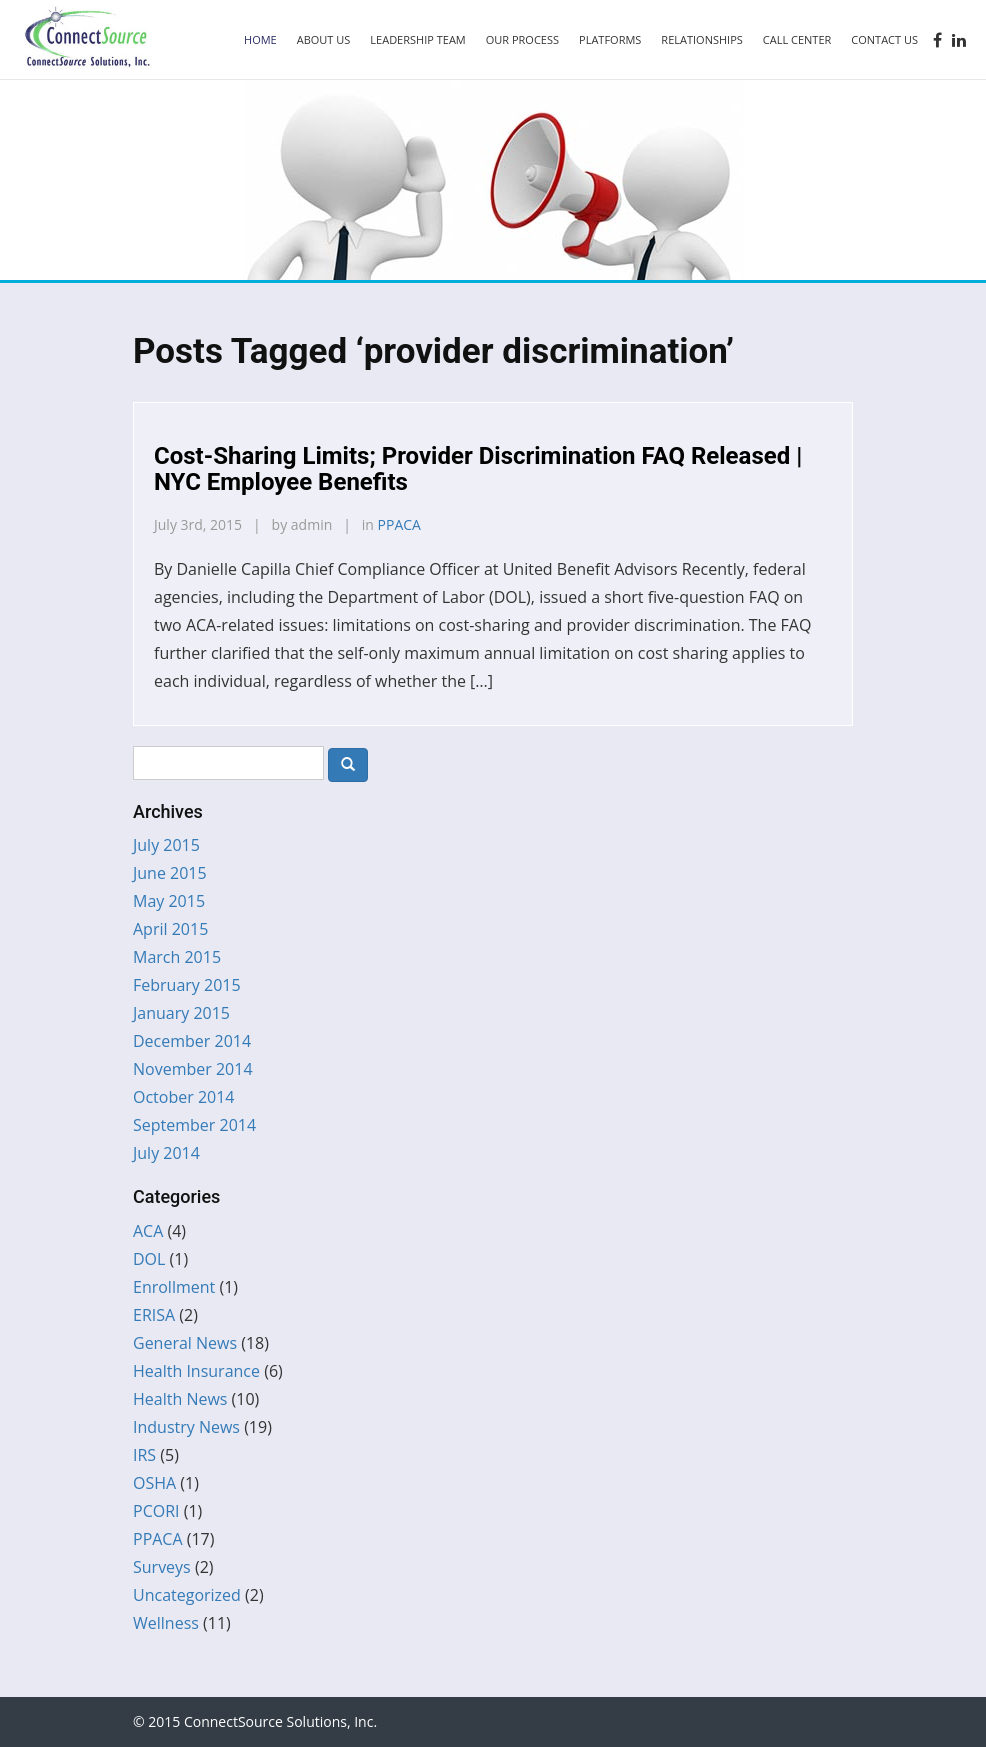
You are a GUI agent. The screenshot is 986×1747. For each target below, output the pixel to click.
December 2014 (192, 1041)
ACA (148, 1231)
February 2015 (187, 985)
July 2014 (166, 1153)
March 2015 (177, 957)
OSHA (154, 1483)
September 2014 (194, 1125)
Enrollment (174, 1287)
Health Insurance (196, 1371)
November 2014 (193, 1069)
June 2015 (170, 873)
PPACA (399, 524)
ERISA (154, 1315)
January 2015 (181, 1013)
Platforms (610, 39)
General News (185, 1343)
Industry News (186, 1427)
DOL (149, 1259)
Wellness (166, 1623)
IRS (144, 1455)
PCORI (156, 1511)
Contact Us (884, 39)
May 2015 (169, 901)
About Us (324, 39)
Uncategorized (187, 1595)
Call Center (797, 39)
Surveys (162, 1567)
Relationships (701, 39)
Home (260, 39)
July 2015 (166, 845)
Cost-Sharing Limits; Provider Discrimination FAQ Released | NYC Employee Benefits (478, 469)
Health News (180, 1399)
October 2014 (184, 1097)
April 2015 (170, 929)
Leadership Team (417, 39)
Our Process (522, 39)
